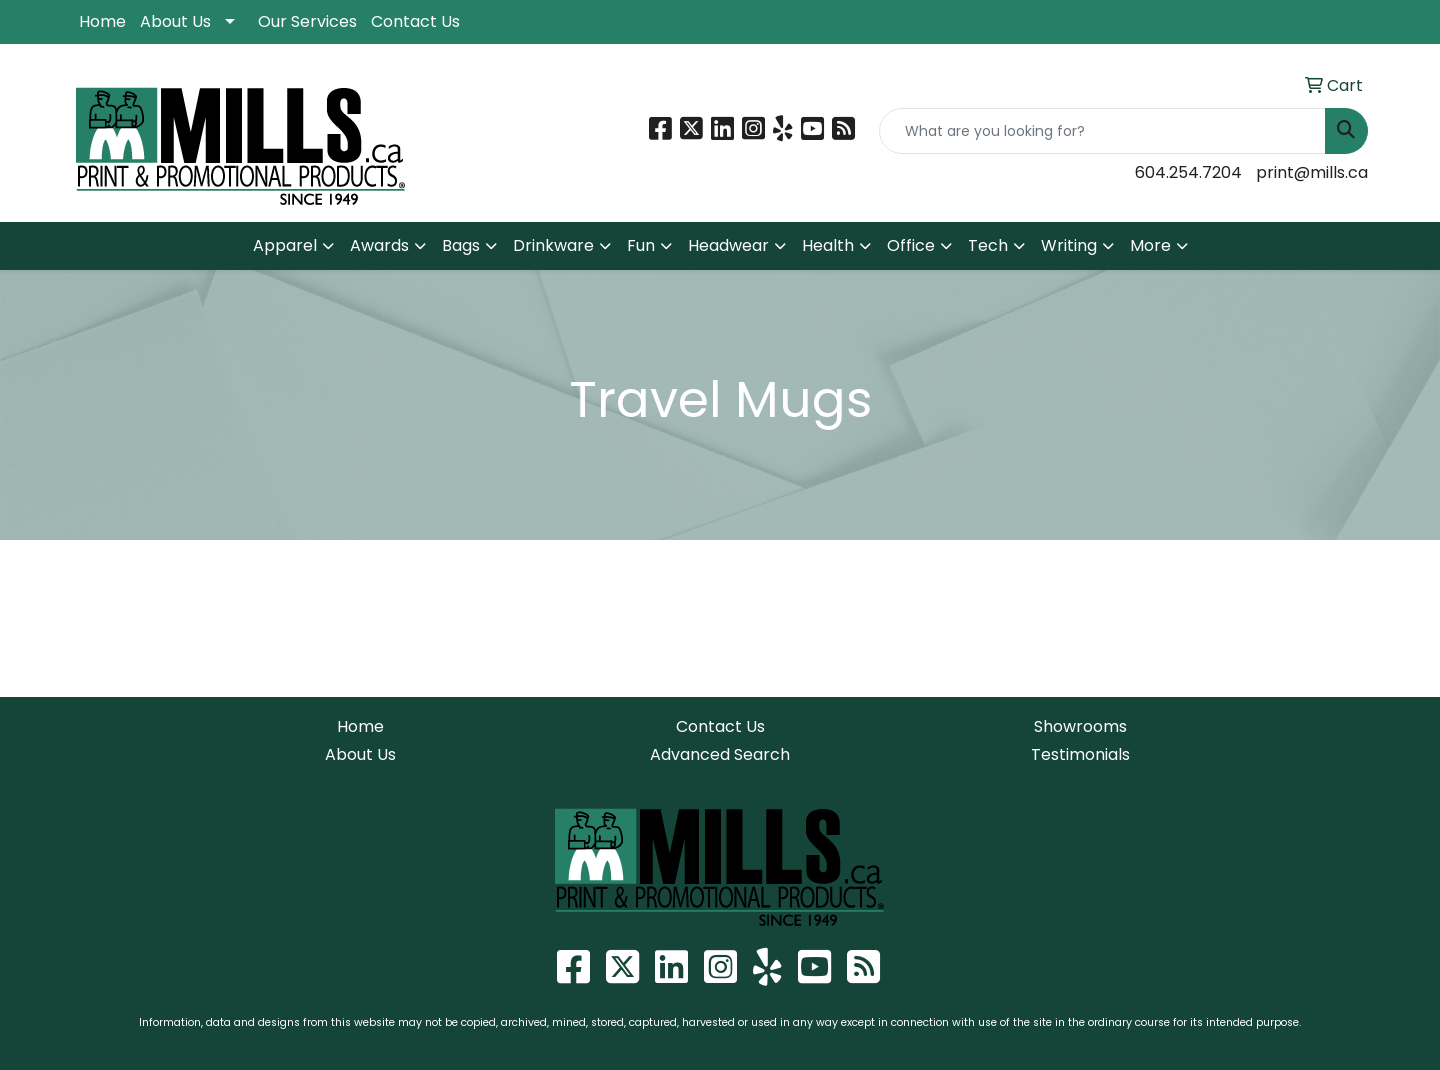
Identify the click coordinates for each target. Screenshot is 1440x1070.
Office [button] (911, 245)
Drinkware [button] (553, 245)
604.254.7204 (1188, 172)
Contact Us (415, 21)
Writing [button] (1069, 245)
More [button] (1150, 245)
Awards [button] (379, 245)
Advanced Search (720, 754)
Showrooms (1080, 726)
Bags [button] (461, 245)
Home (102, 21)
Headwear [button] (728, 245)
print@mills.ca (1312, 172)
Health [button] (828, 245)
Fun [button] (641, 245)
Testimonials (1080, 754)
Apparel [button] (285, 245)
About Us (175, 21)
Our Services (307, 21)
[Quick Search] (1102, 131)
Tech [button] (988, 245)
